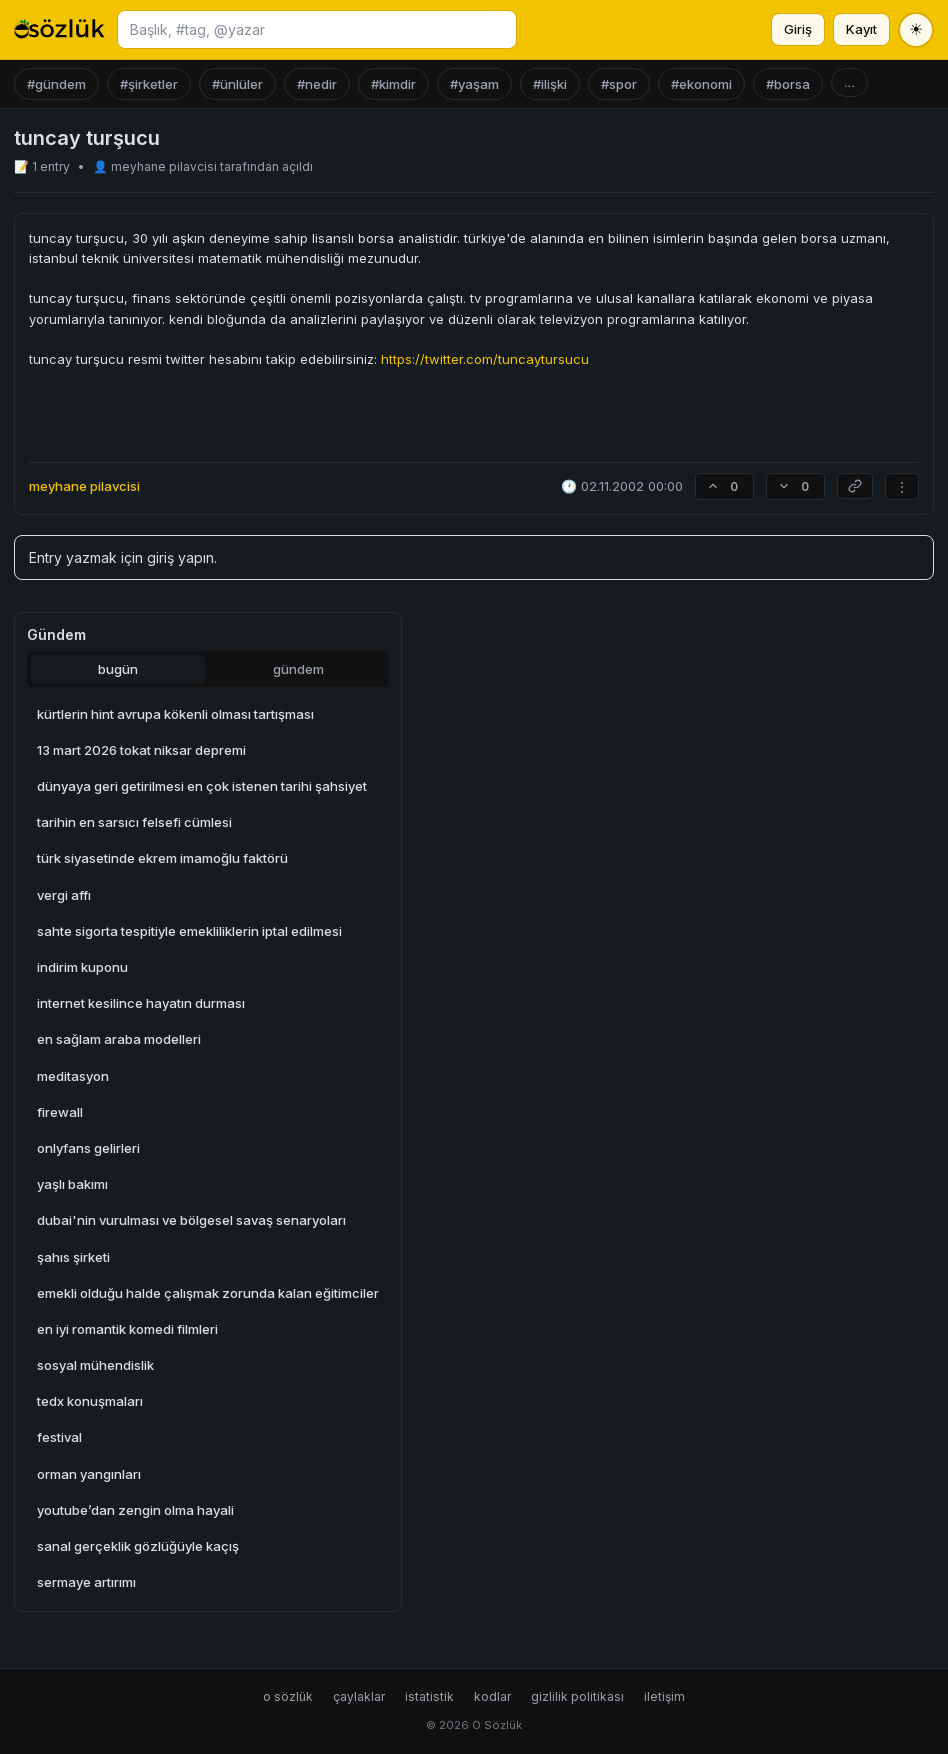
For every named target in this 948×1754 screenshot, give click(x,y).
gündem (298, 669)
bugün (118, 669)
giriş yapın (180, 557)
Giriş (798, 29)
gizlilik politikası (577, 1696)
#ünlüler (237, 84)
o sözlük (288, 1696)
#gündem (56, 84)
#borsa (788, 84)
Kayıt (861, 29)
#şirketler (149, 84)
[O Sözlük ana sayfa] (59, 30)
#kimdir (393, 84)
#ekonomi (701, 84)
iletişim (664, 1696)
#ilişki (550, 84)
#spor (619, 84)
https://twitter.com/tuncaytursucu (485, 359)
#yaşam (474, 84)
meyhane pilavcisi (165, 166)
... (849, 82)
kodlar (492, 1696)
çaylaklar (359, 1696)
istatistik (429, 1696)
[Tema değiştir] (916, 30)
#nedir (317, 84)
